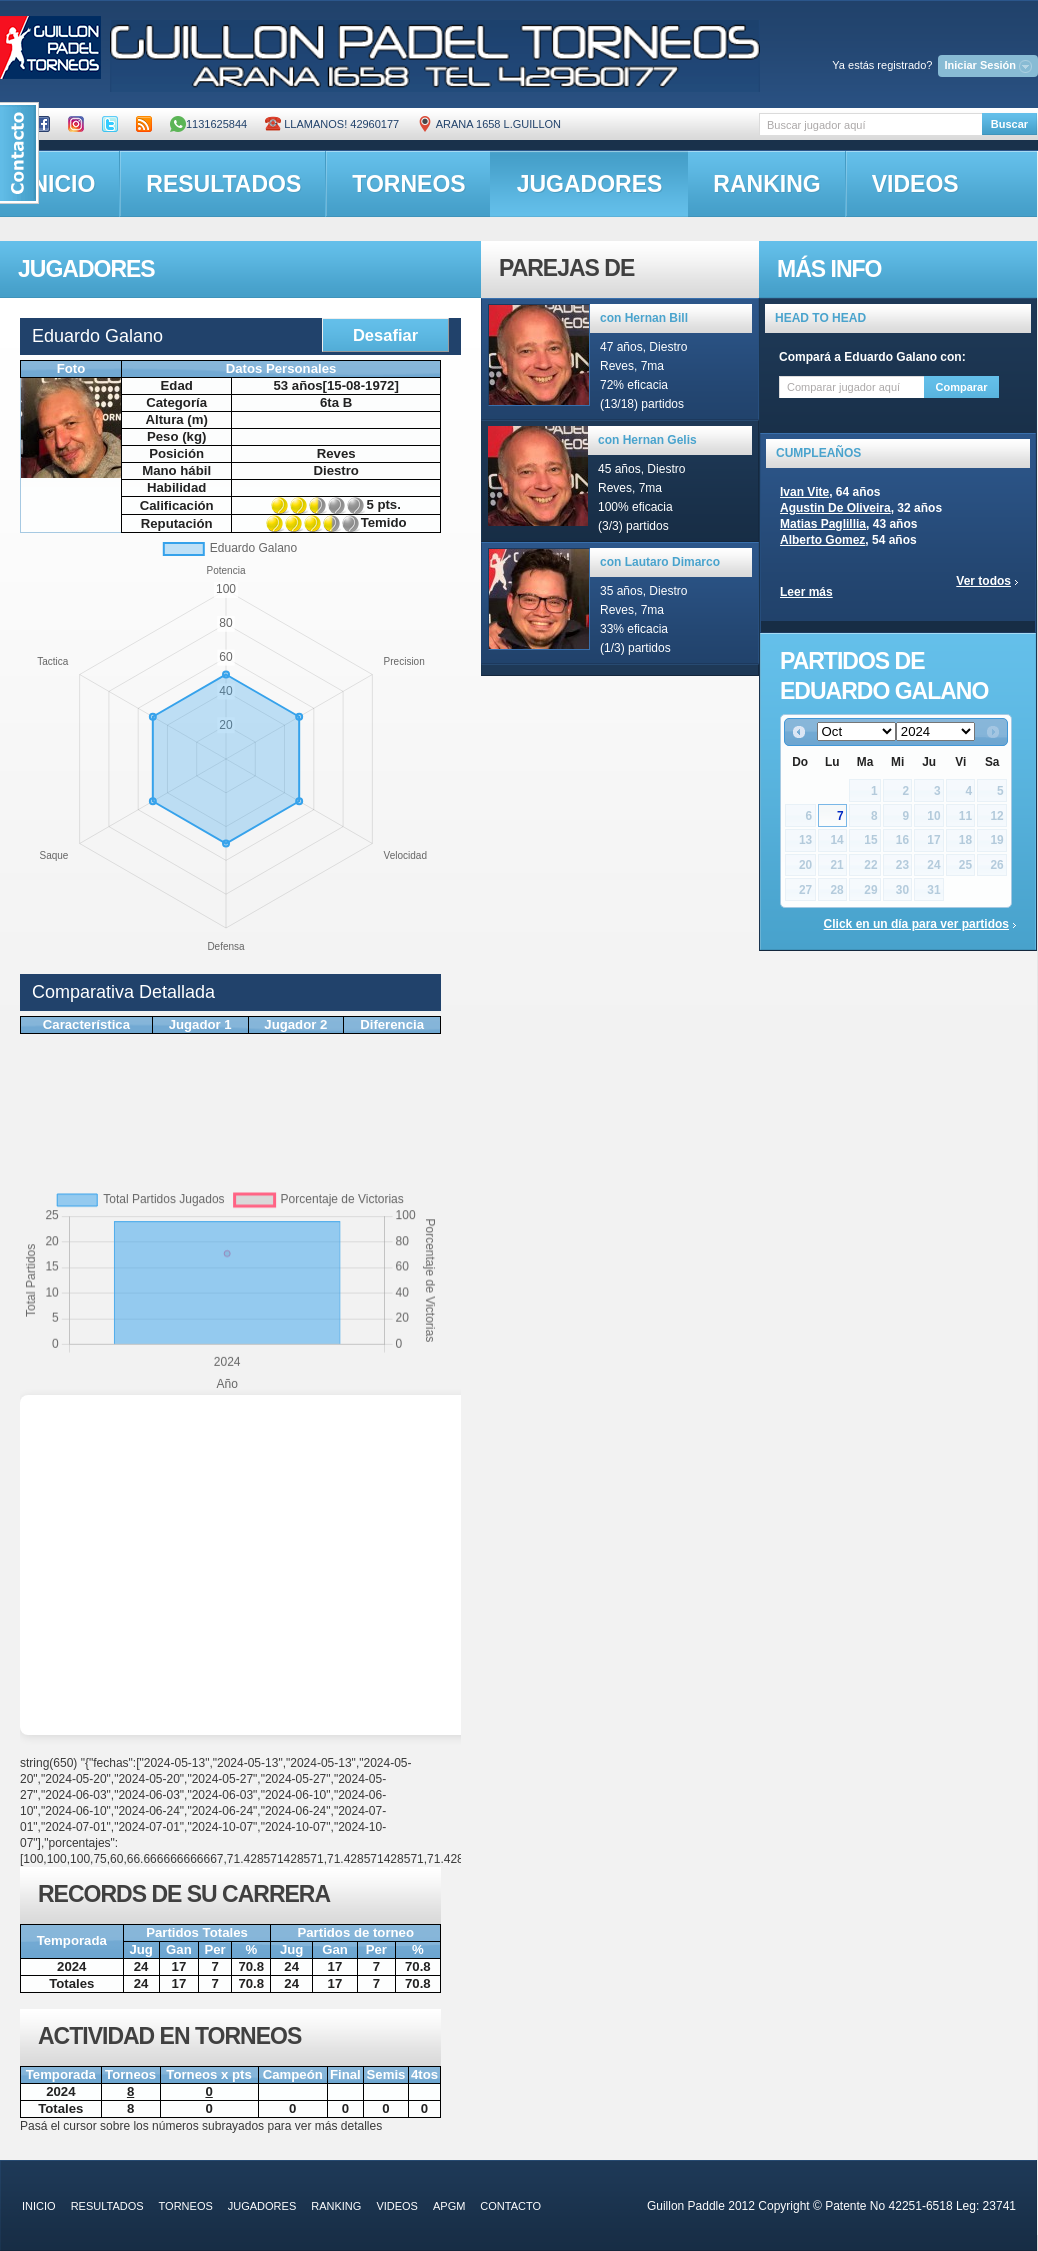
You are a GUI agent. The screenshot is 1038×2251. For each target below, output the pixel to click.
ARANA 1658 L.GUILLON (489, 124)
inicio (39, 2206)
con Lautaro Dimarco (660, 562)
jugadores (590, 184)
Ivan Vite (804, 492)
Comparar (962, 387)
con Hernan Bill (644, 318)
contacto (510, 2206)
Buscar (1009, 124)
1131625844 (208, 124)
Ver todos (983, 581)
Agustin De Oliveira (835, 508)
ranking (766, 184)
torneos (408, 184)
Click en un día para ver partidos (916, 924)
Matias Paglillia (823, 524)
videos (915, 184)
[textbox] (870, 124)
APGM (449, 2206)
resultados (223, 184)
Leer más (806, 592)
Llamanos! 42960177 (332, 124)
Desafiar (385, 335)
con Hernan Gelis (647, 440)
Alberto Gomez (822, 540)
